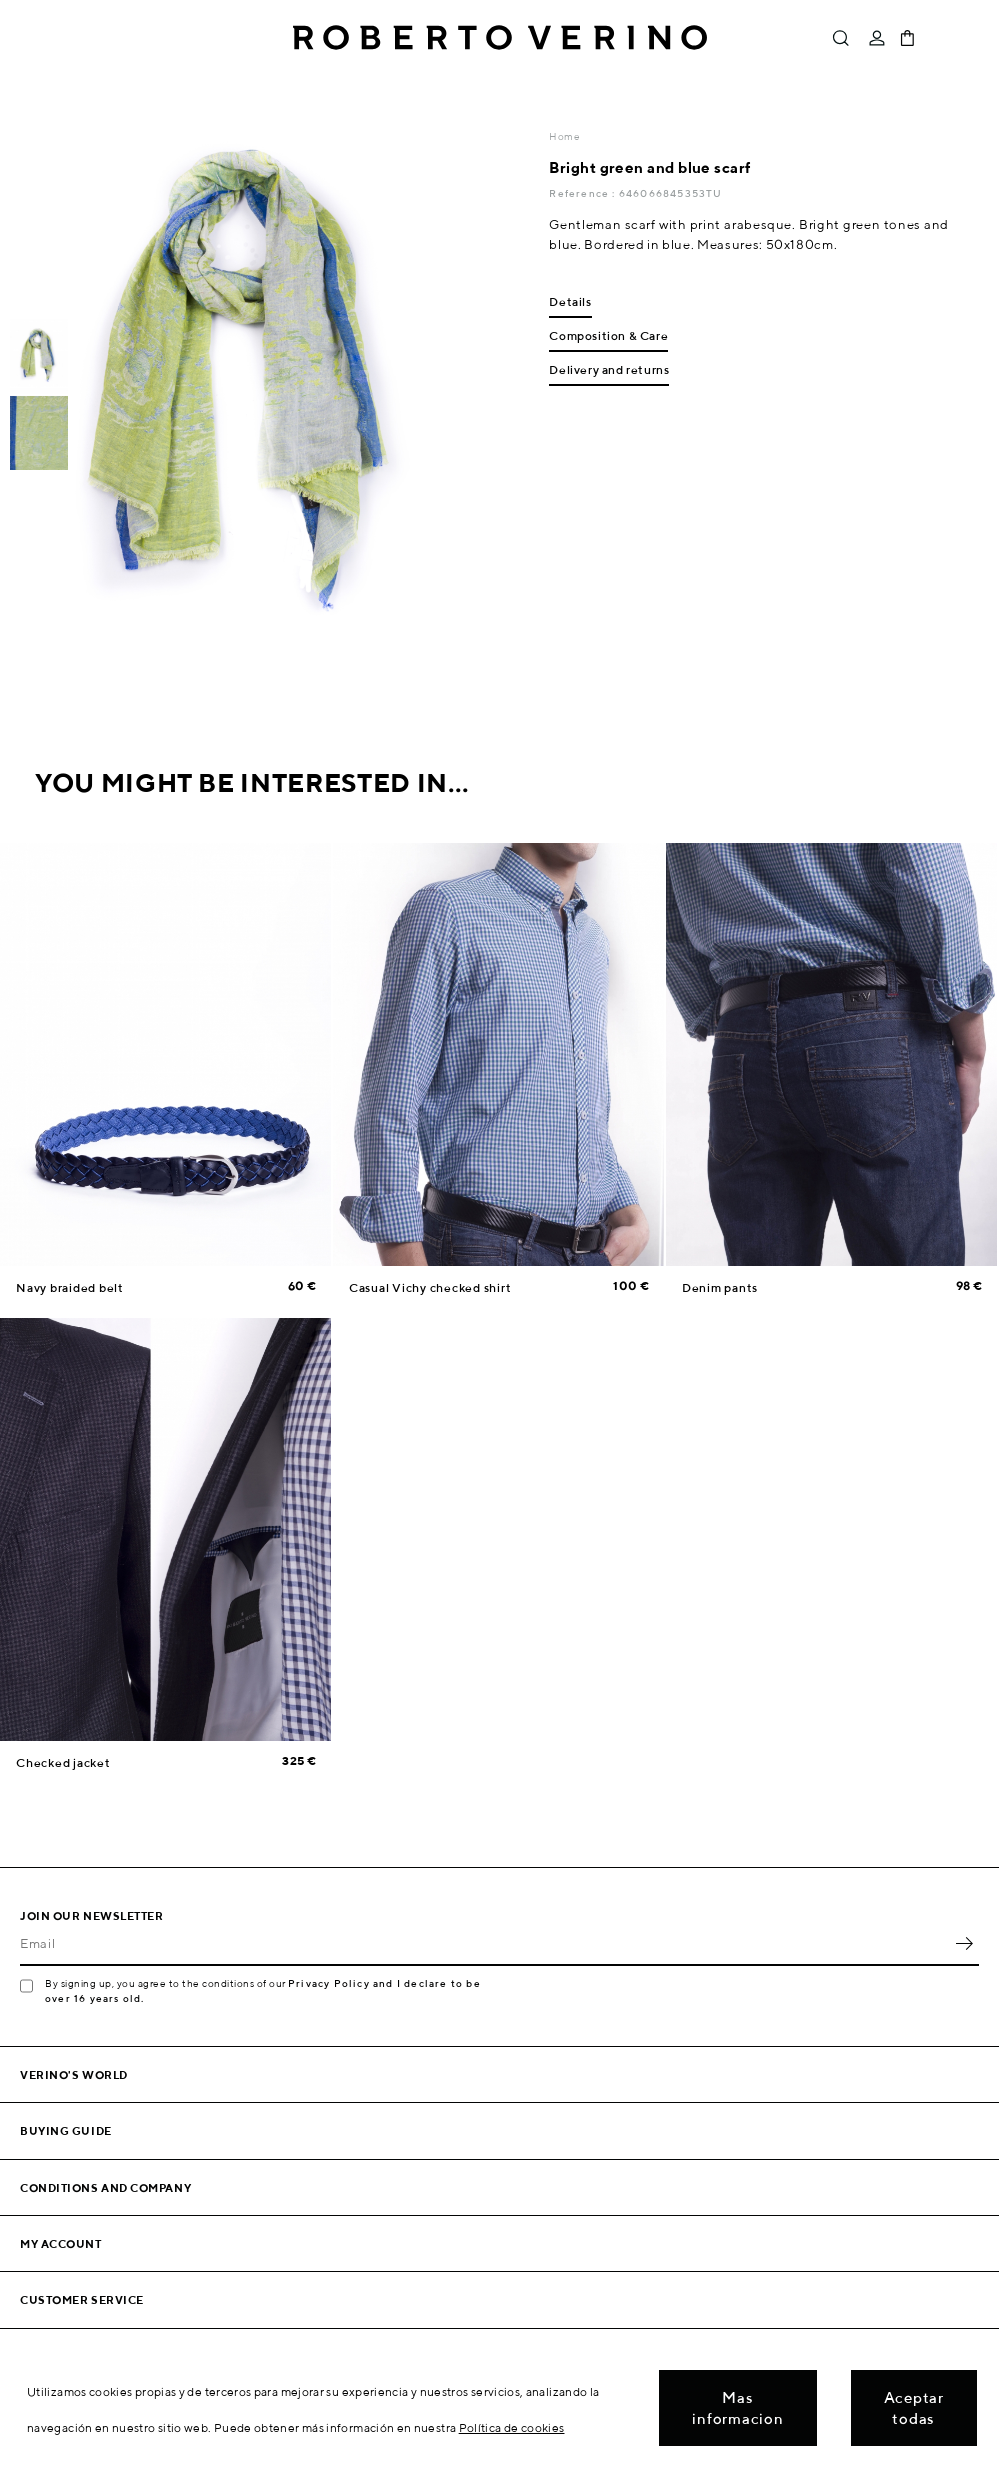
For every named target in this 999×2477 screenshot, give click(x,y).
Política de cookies (512, 2427)
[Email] (484, 1944)
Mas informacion (737, 2408)
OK (964, 1944)
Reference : (583, 193)
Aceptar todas (914, 2408)
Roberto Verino (500, 38)
